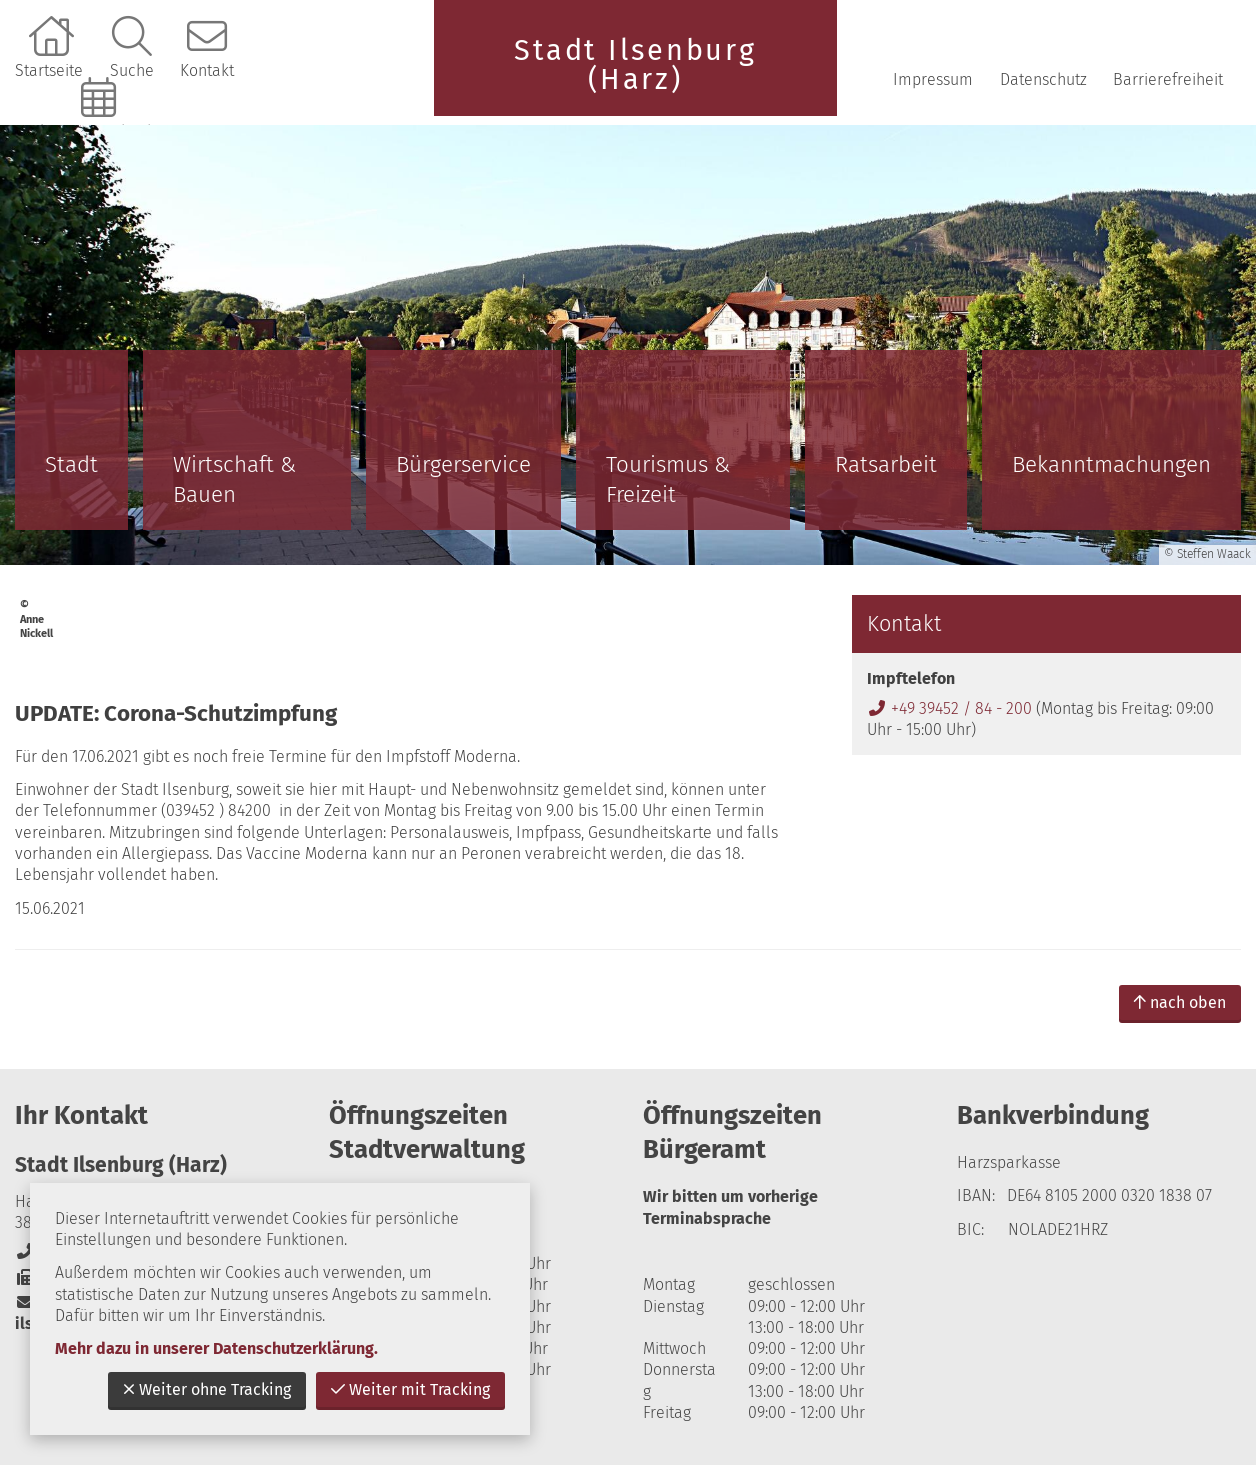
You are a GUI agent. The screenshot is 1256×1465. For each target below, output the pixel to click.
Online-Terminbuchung (101, 131)
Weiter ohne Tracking (207, 1389)
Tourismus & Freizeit (668, 479)
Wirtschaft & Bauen (234, 479)
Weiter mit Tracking (410, 1389)
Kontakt (207, 70)
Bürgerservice (463, 464)
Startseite (49, 70)
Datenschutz (1043, 79)
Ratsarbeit (886, 464)
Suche (132, 70)
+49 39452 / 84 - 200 (949, 708)
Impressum (933, 79)
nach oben (1180, 1002)
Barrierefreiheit (1168, 79)
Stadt (71, 464)
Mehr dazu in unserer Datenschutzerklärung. (216, 1348)
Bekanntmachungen (1111, 464)
